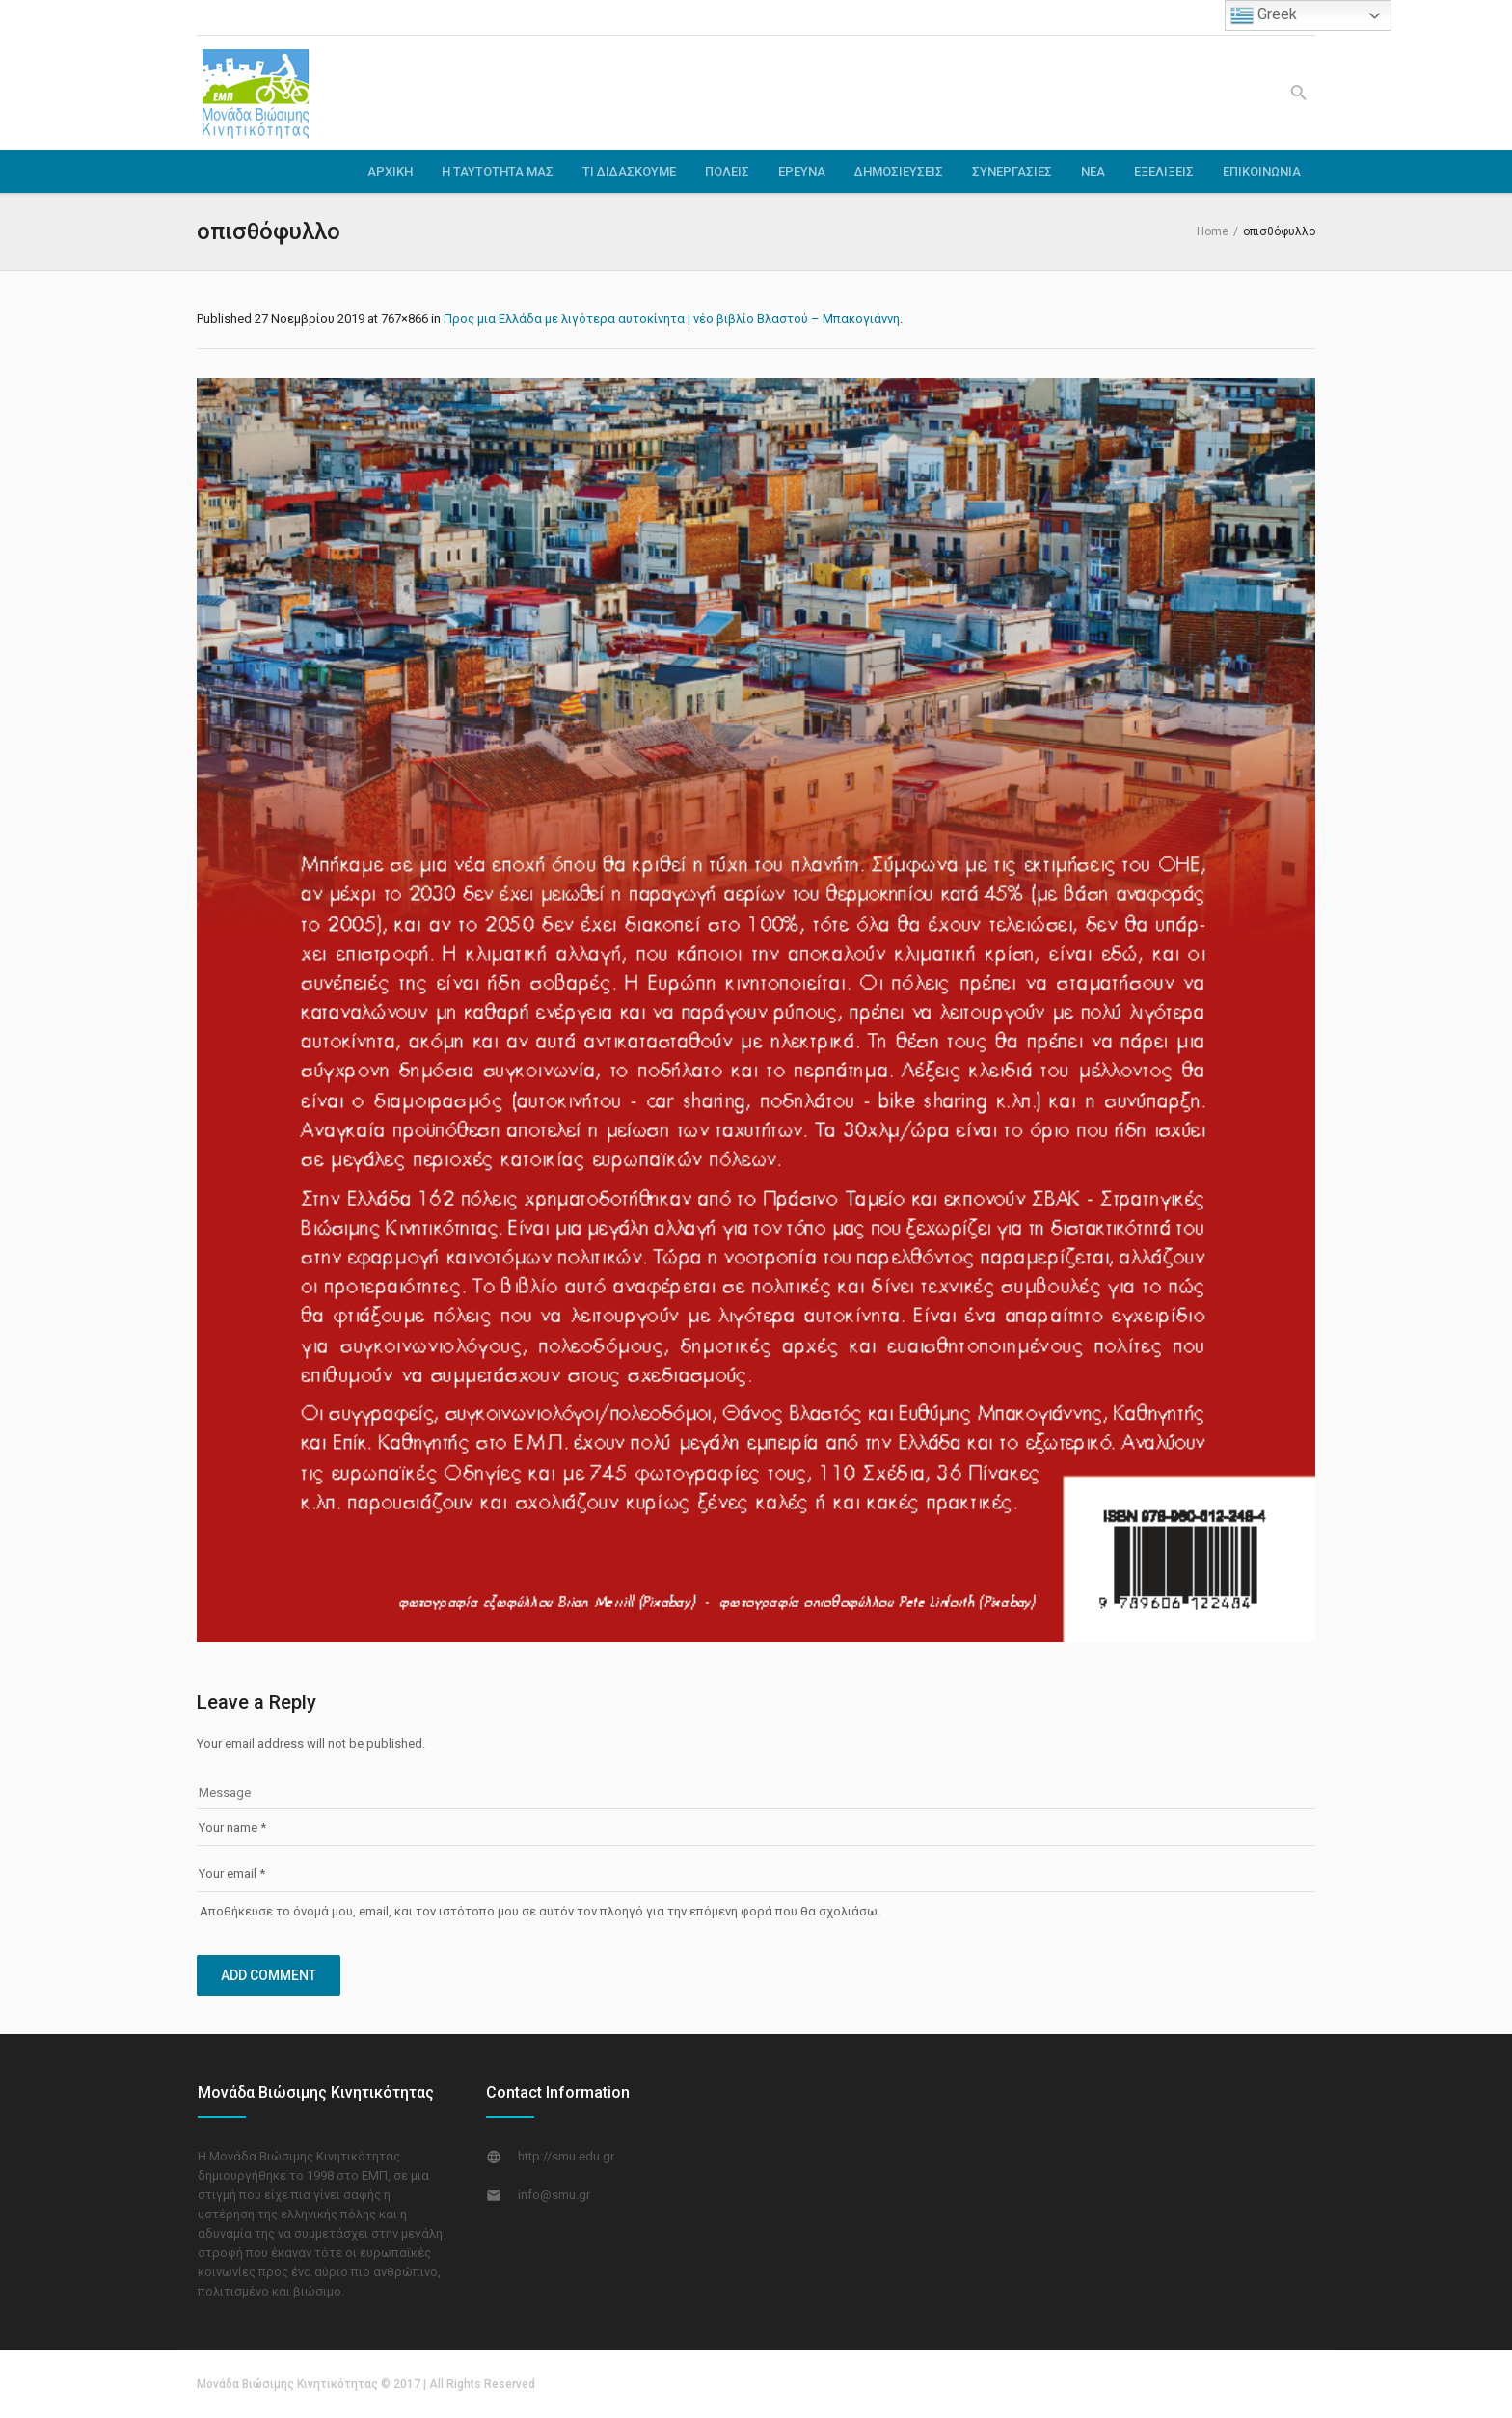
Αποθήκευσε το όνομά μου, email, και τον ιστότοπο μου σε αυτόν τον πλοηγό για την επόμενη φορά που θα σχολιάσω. (540, 1911)
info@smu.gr (554, 2194)
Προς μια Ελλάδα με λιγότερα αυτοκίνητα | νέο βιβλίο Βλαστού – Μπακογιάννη (672, 319)
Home (1212, 231)
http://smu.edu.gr (566, 2156)
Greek (1263, 15)
